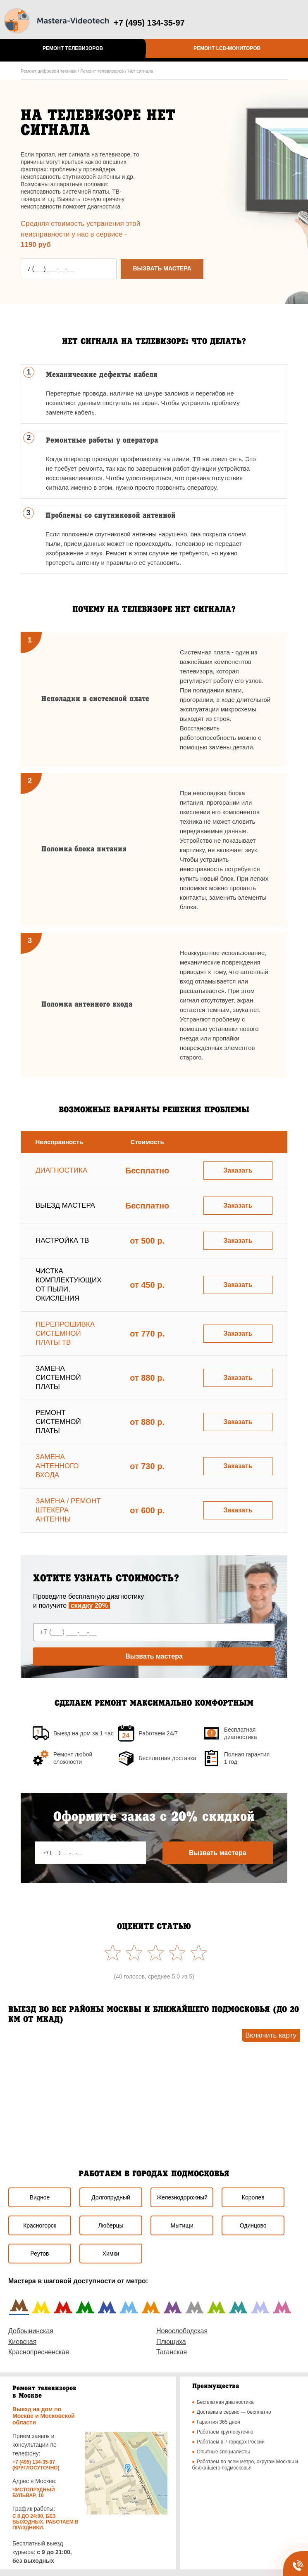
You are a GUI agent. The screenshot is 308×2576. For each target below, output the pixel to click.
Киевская (22, 2341)
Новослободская (182, 2330)
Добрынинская (30, 2330)
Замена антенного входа (57, 1466)
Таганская (171, 2352)
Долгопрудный (110, 2197)
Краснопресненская (38, 2352)
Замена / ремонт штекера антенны (68, 1510)
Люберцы (110, 2225)
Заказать (237, 1170)
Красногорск (39, 2225)
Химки (111, 2253)
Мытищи (181, 2225)
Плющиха (171, 2341)
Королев (253, 2197)
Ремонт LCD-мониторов (226, 48)
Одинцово (253, 2225)
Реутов (40, 2253)
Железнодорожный (182, 2197)
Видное (40, 2197)
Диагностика (61, 1170)
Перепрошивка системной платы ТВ (65, 1333)
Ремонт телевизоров (73, 48)
